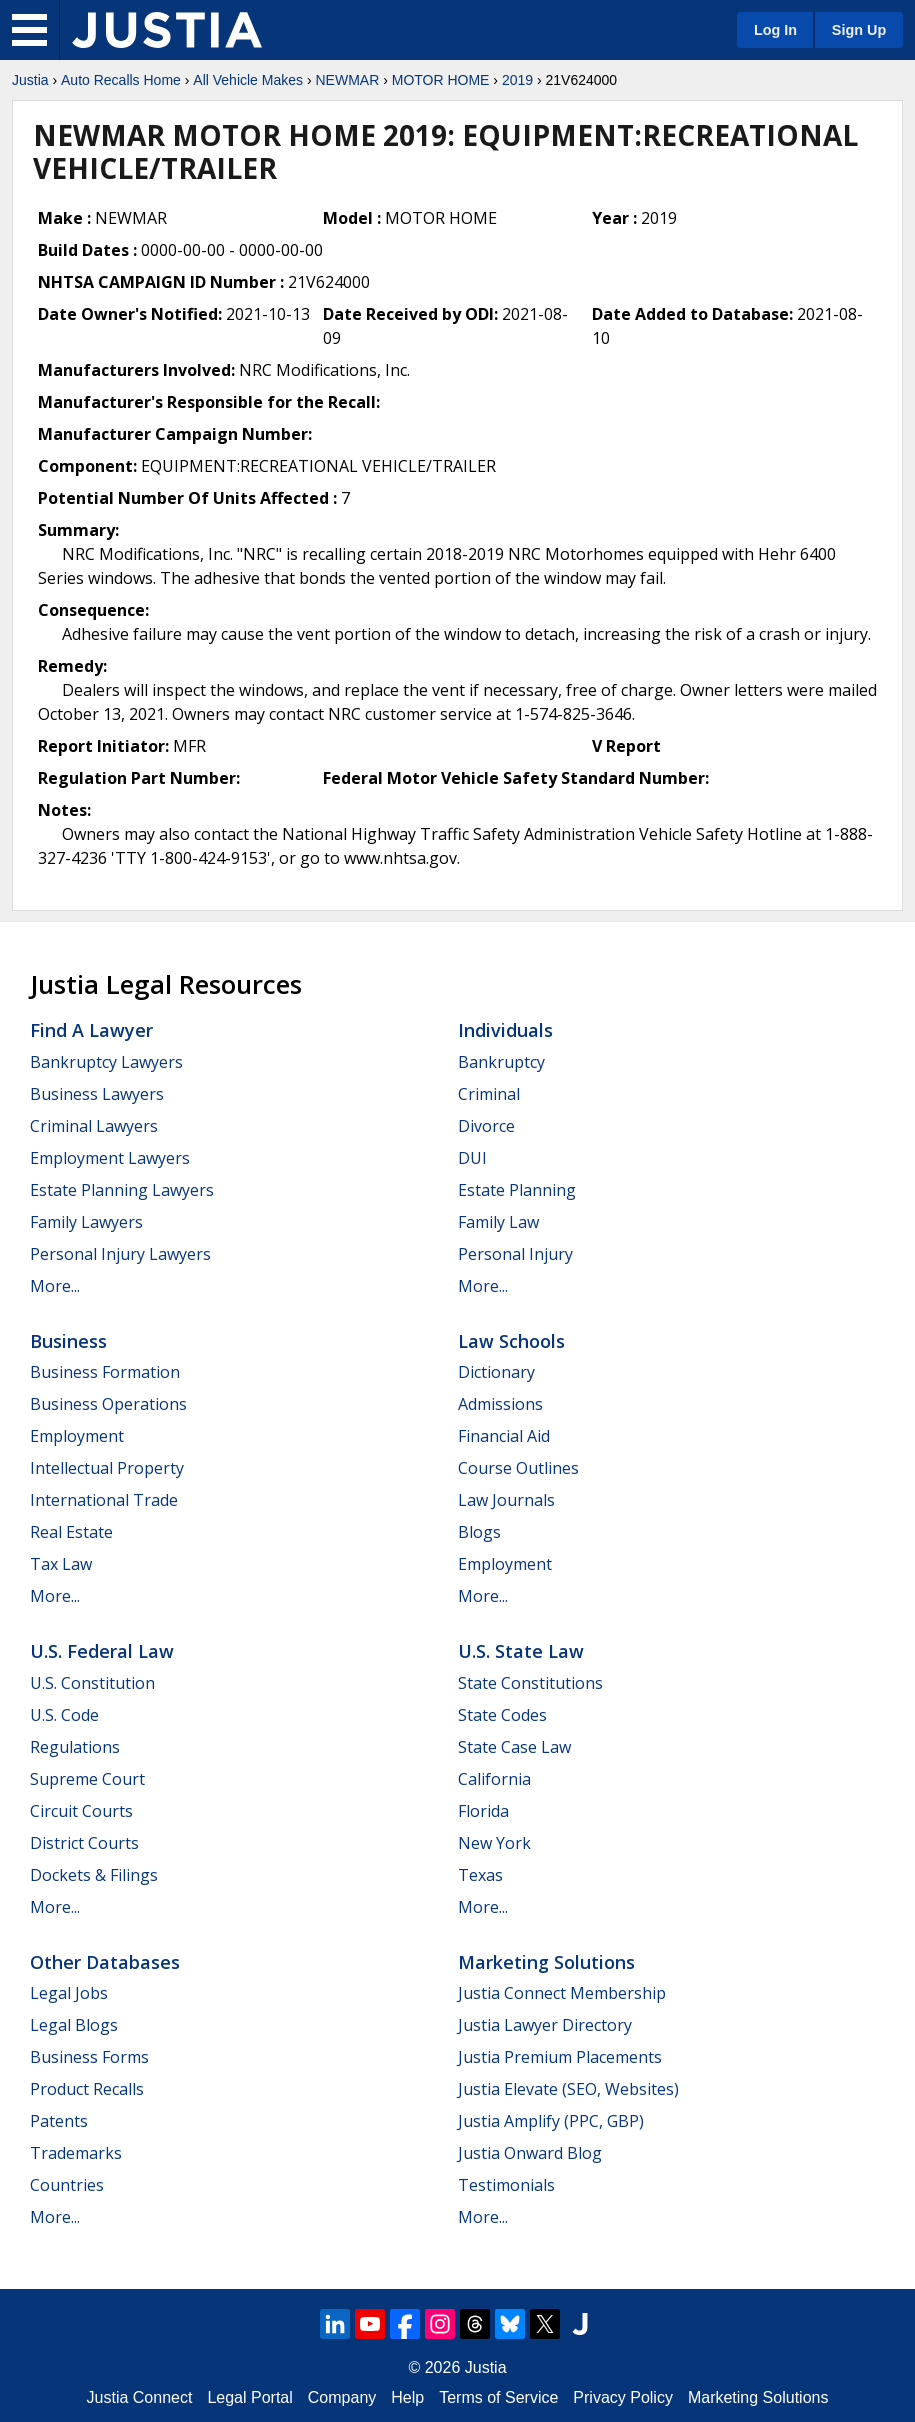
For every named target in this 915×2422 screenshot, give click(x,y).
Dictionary (496, 1372)
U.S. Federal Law (102, 1651)
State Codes (502, 1715)
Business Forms (89, 2057)
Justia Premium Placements (560, 2057)
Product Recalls (87, 2089)
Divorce (486, 1126)
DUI (472, 1158)
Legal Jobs (69, 1993)
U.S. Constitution (92, 1683)
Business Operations (108, 1404)
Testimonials (506, 2185)
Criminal (489, 1094)
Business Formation (105, 1372)
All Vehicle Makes (248, 80)
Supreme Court (87, 1779)
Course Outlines (518, 1468)
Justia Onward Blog (530, 2153)
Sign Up (859, 30)
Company (342, 2397)
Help (407, 2397)
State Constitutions (530, 1683)
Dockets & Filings (94, 1875)
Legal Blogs (74, 2025)
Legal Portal (249, 2397)
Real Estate (71, 1532)
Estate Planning (517, 1190)
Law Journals (506, 1500)
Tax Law (61, 1564)
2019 (517, 80)
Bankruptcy (501, 1062)
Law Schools (511, 1341)
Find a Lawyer (91, 1030)
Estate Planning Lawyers (122, 1190)
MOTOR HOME (441, 80)
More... (55, 1286)
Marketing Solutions (546, 1962)
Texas (480, 1875)
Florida (483, 1811)
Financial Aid (504, 1436)
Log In (775, 30)
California (494, 1779)
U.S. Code (64, 1715)
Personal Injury (515, 1254)
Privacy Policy (623, 2397)
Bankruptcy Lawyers (106, 1062)
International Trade (104, 1500)
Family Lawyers (86, 1222)
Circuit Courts (81, 1811)
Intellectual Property (107, 1468)
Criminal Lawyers (94, 1126)
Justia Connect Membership (562, 1993)
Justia (30, 80)
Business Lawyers (97, 1094)
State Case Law (514, 1747)
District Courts (84, 1843)
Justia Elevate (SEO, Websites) (568, 2089)
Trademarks (76, 2153)
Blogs (479, 1532)
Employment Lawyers (110, 1158)
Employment (77, 1436)
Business (68, 1341)
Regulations (75, 1747)
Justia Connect (140, 2397)
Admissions (500, 1404)
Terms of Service (498, 2397)
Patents (59, 2121)
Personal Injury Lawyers (120, 1254)
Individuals (505, 1030)
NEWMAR (347, 80)
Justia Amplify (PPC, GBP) (551, 2121)
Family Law (498, 1222)
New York (494, 1843)
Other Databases (105, 1962)
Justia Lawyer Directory (545, 2025)
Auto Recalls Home (121, 80)
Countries (67, 2185)
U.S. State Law (521, 1651)
